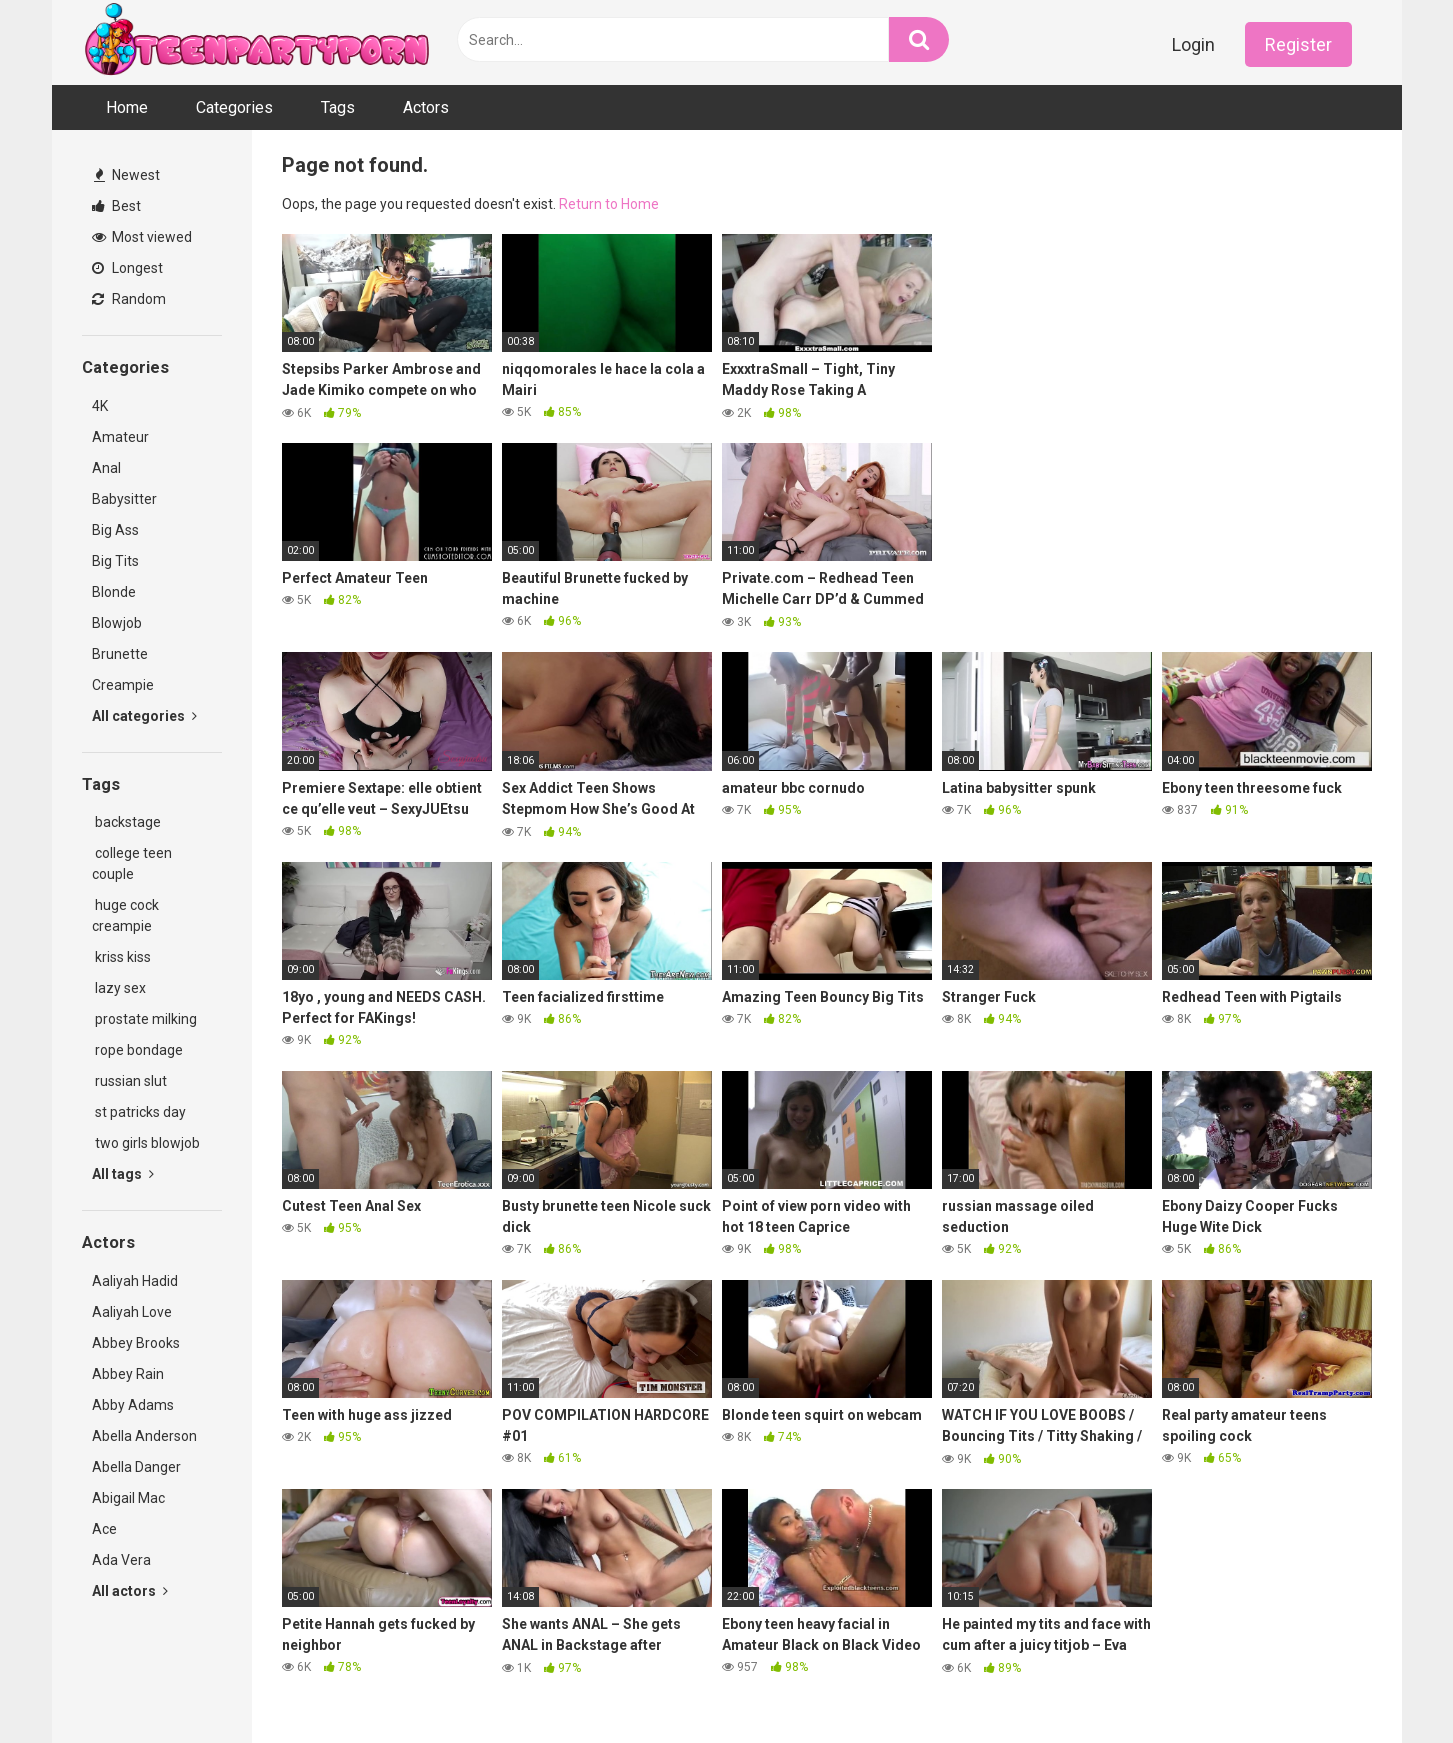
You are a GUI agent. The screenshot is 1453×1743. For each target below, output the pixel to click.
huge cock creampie (125, 915)
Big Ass (115, 530)
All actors (130, 1591)
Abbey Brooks (136, 1343)
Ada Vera (121, 1560)
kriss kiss (121, 957)
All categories (144, 716)
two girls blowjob (146, 1143)
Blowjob (117, 623)
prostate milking (144, 1019)
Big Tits (115, 561)
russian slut (129, 1081)
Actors (426, 107)
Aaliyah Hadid (135, 1281)
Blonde (114, 592)
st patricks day (139, 1112)
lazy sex (119, 988)
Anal (106, 468)
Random (129, 299)
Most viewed (142, 237)
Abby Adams (133, 1405)
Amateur (120, 437)
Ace (104, 1529)
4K (100, 406)
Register (1298, 44)
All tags (123, 1174)
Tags (338, 107)
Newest (127, 175)
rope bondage (137, 1050)
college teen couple (132, 863)
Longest (127, 268)
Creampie (123, 685)
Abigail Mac (128, 1498)
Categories (234, 107)
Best (116, 206)
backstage (126, 822)
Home (127, 107)
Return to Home (609, 204)
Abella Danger (136, 1467)
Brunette (120, 654)
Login (1193, 44)
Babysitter (124, 499)
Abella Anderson (144, 1436)
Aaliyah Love (132, 1312)
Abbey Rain (128, 1374)
